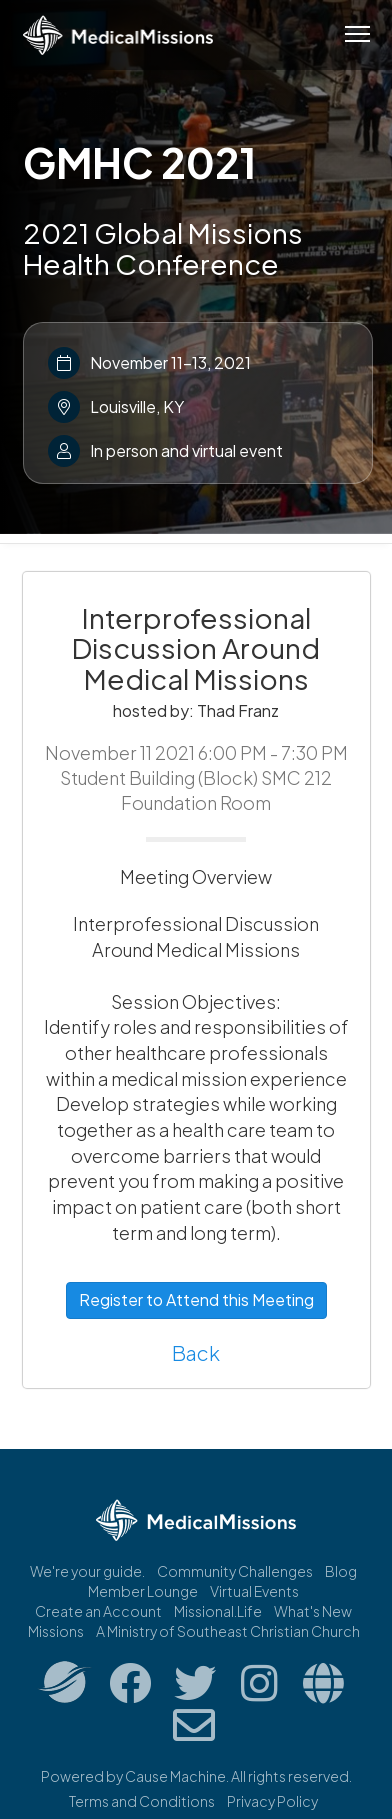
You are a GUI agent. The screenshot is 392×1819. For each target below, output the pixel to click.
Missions (56, 1631)
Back (196, 1352)
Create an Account (98, 1611)
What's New (313, 1611)
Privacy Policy (272, 1801)
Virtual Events (254, 1591)
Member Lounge (143, 1591)
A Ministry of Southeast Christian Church (228, 1631)
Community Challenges (235, 1571)
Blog (341, 1571)
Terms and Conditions (142, 1801)
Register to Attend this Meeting (196, 1299)
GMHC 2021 (139, 162)
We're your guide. (87, 1571)
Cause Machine (175, 1776)
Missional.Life (218, 1611)
